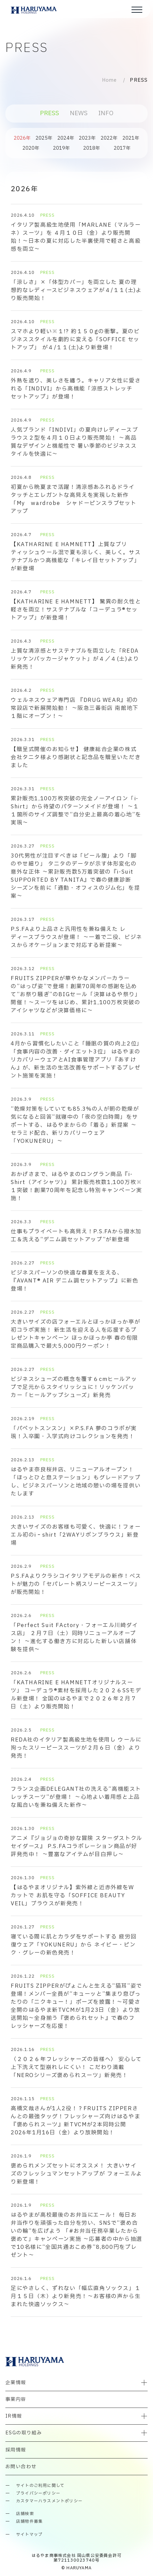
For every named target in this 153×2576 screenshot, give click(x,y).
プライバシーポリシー (38, 2493)
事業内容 (15, 2399)
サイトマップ (29, 2534)
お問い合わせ (20, 2466)
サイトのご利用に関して (40, 2485)
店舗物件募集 (29, 2521)
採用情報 (15, 2449)
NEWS (79, 113)
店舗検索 (25, 2513)
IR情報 (13, 2416)
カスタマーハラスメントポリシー (49, 2501)
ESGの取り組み (23, 2432)
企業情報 (15, 2382)
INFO (105, 113)
